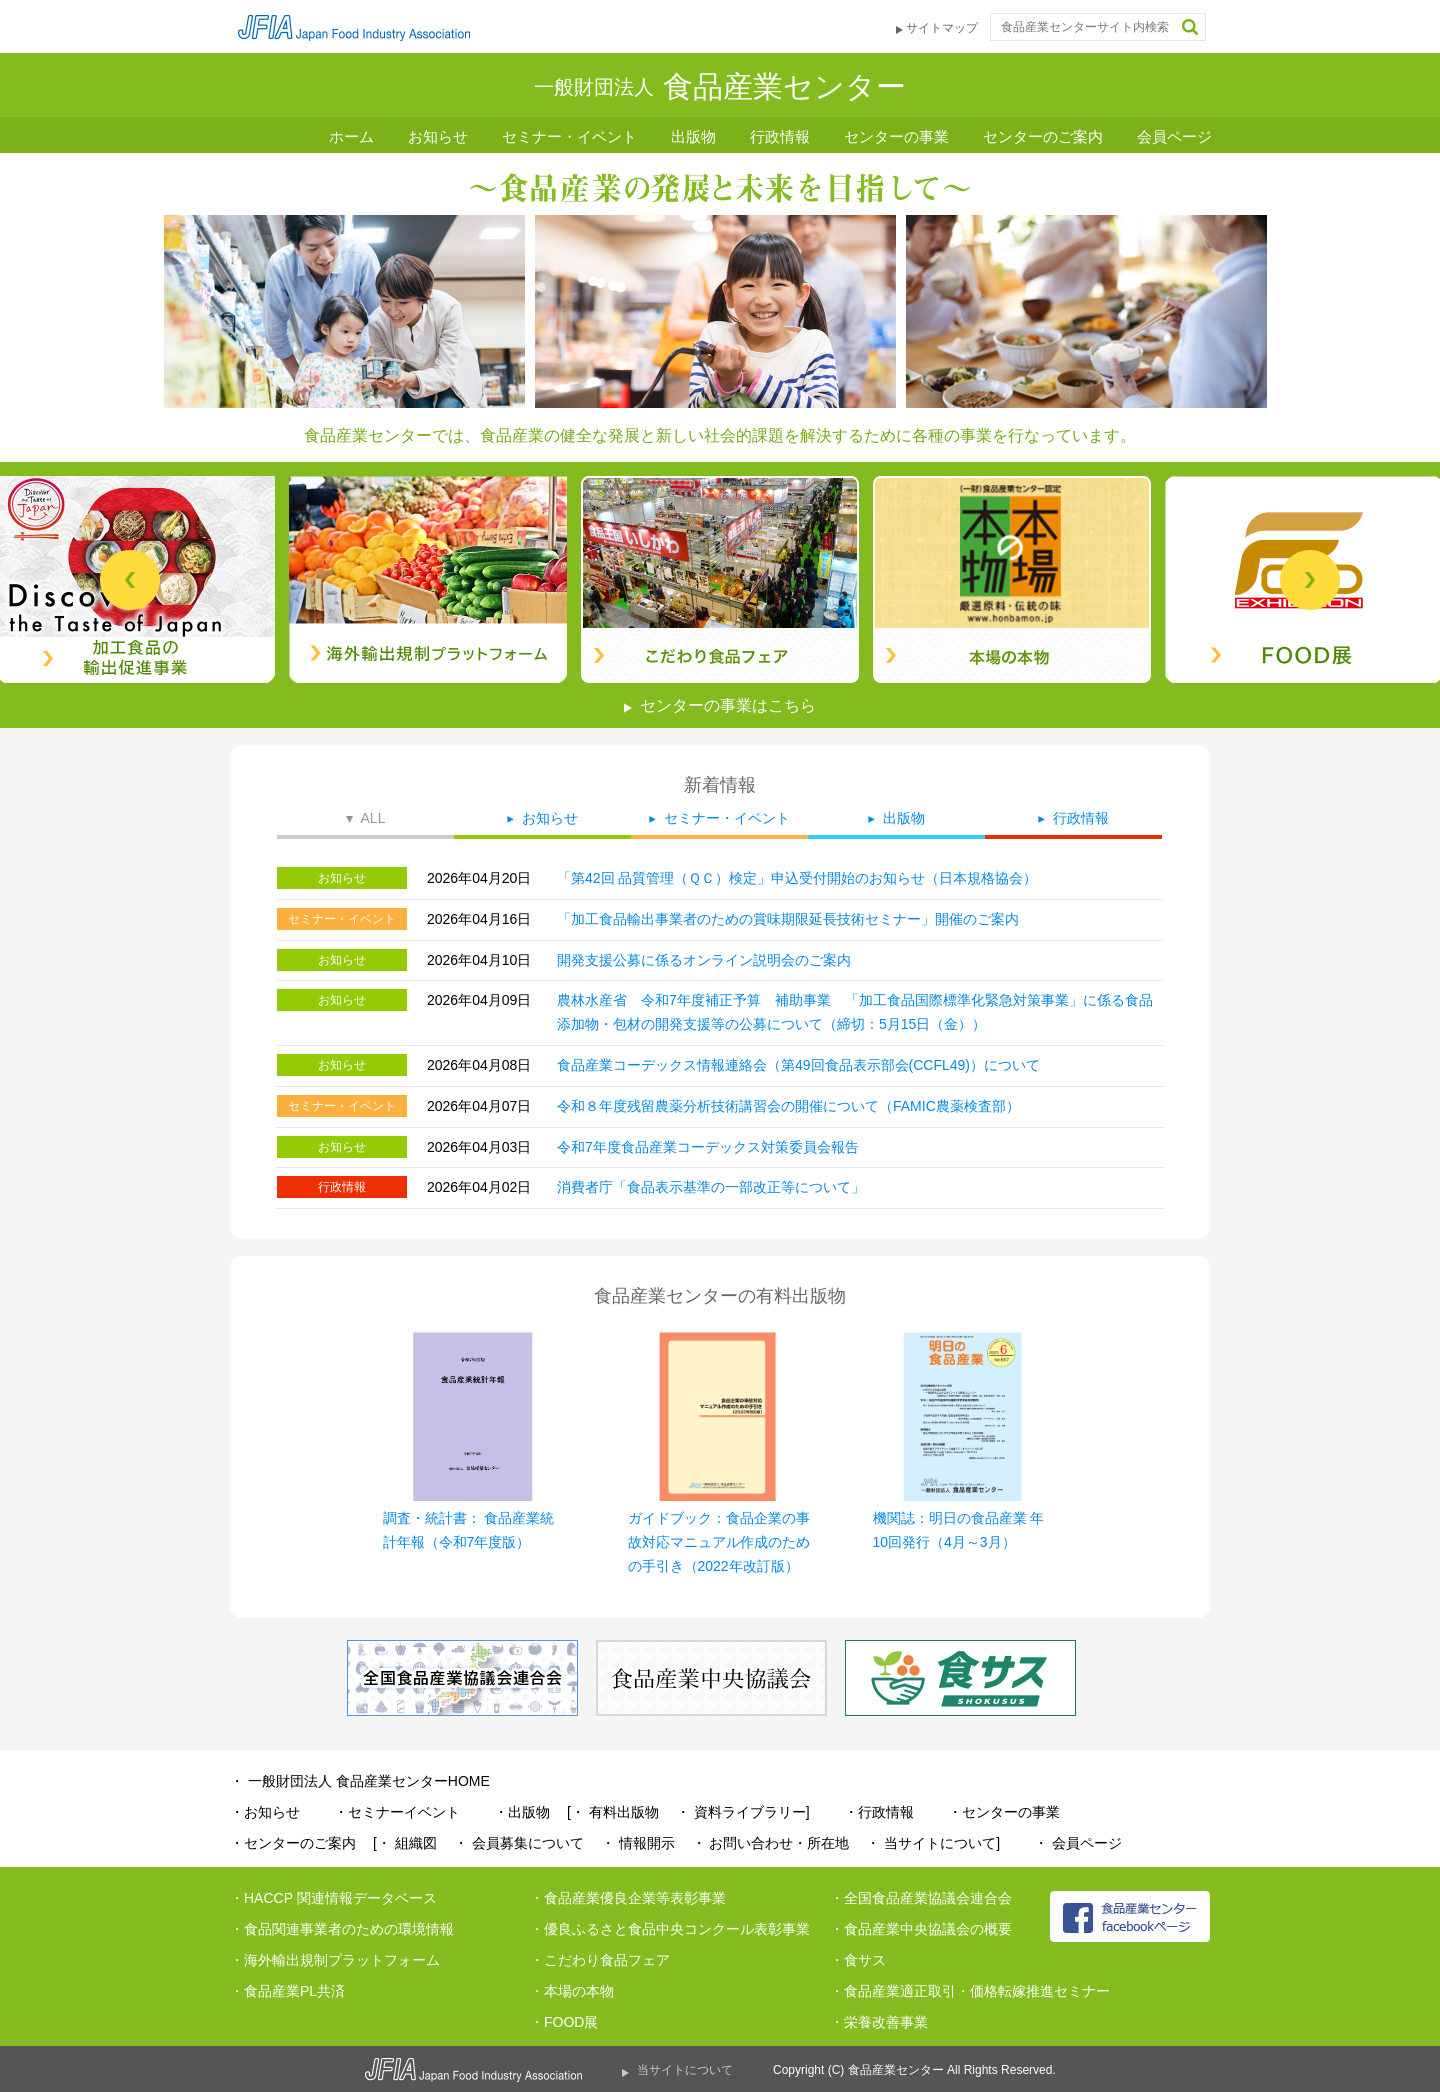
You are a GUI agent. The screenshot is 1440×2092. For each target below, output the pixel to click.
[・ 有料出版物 (613, 1812)
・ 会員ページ (1078, 1843)
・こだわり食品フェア (600, 1960)
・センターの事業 (1004, 1812)
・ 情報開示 (638, 1843)
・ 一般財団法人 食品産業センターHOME (360, 1781)
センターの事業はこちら (728, 705)
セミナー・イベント (569, 136)
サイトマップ (942, 28)
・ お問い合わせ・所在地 (771, 1843)
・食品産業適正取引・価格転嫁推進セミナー (970, 1991)
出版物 (693, 136)
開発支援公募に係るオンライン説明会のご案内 (704, 960)
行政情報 (780, 136)
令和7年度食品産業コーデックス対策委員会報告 (708, 1147)
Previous (130, 580)
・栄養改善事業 (879, 2022)
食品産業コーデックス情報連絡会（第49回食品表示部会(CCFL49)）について (798, 1065)
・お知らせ (265, 1812)
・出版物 (522, 1812)
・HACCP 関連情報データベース (333, 1898)
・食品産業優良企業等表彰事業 (628, 1898)
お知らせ (438, 136)
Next (1310, 580)
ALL (373, 818)
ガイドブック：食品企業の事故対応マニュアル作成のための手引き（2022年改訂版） (719, 1542)
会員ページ (1174, 136)
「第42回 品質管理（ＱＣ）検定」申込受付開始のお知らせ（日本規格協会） (797, 878)
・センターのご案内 (293, 1843)
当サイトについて (685, 2070)
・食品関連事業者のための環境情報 (342, 1929)
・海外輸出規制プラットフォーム (335, 1960)
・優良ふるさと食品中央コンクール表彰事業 (670, 1929)
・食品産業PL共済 (287, 1991)
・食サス (858, 1960)
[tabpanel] (720, 579)
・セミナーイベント (397, 1812)
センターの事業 (896, 136)
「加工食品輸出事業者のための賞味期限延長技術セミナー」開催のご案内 (788, 919)
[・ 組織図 (405, 1843)
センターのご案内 (1043, 136)
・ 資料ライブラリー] (743, 1812)
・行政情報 (879, 1812)
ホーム (351, 136)
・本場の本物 (572, 1991)
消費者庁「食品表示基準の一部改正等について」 (711, 1187)
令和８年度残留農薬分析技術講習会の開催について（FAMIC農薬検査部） (788, 1106)
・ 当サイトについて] (933, 1843)
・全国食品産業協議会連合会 (921, 1898)
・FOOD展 (564, 2022)
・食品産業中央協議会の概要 (921, 1929)
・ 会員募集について (519, 1843)
